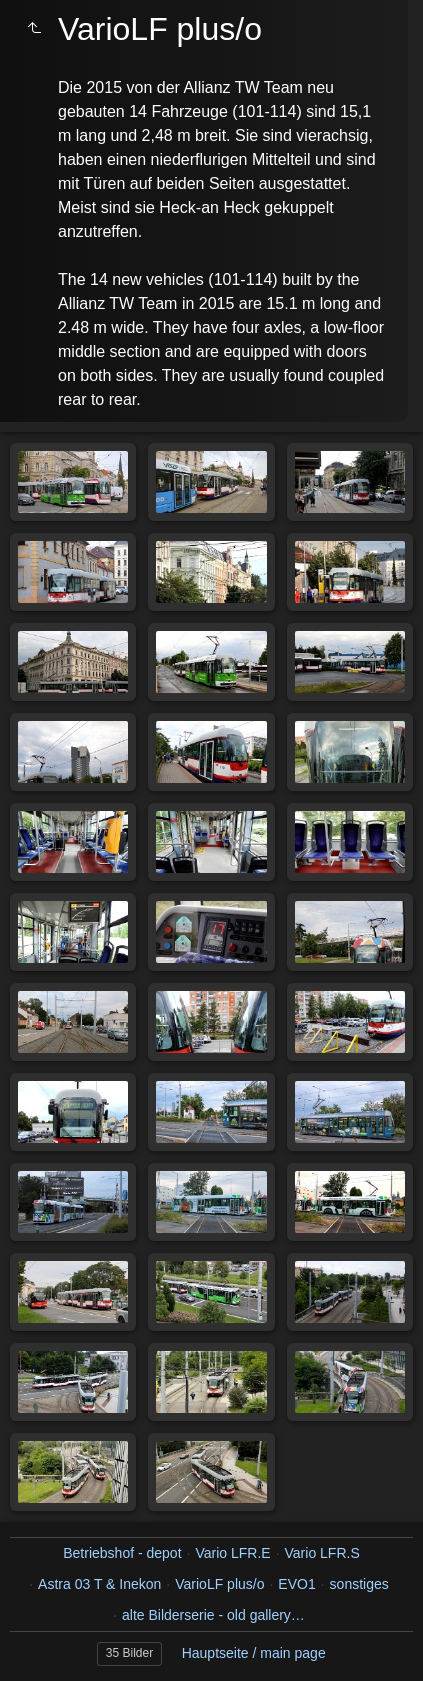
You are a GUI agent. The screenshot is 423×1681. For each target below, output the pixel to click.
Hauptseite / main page (254, 1653)
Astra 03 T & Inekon (99, 1584)
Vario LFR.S (322, 1553)
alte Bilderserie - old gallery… (213, 1615)
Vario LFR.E (232, 1553)
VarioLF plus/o (219, 1584)
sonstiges (359, 1584)
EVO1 (296, 1584)
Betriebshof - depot (122, 1553)
